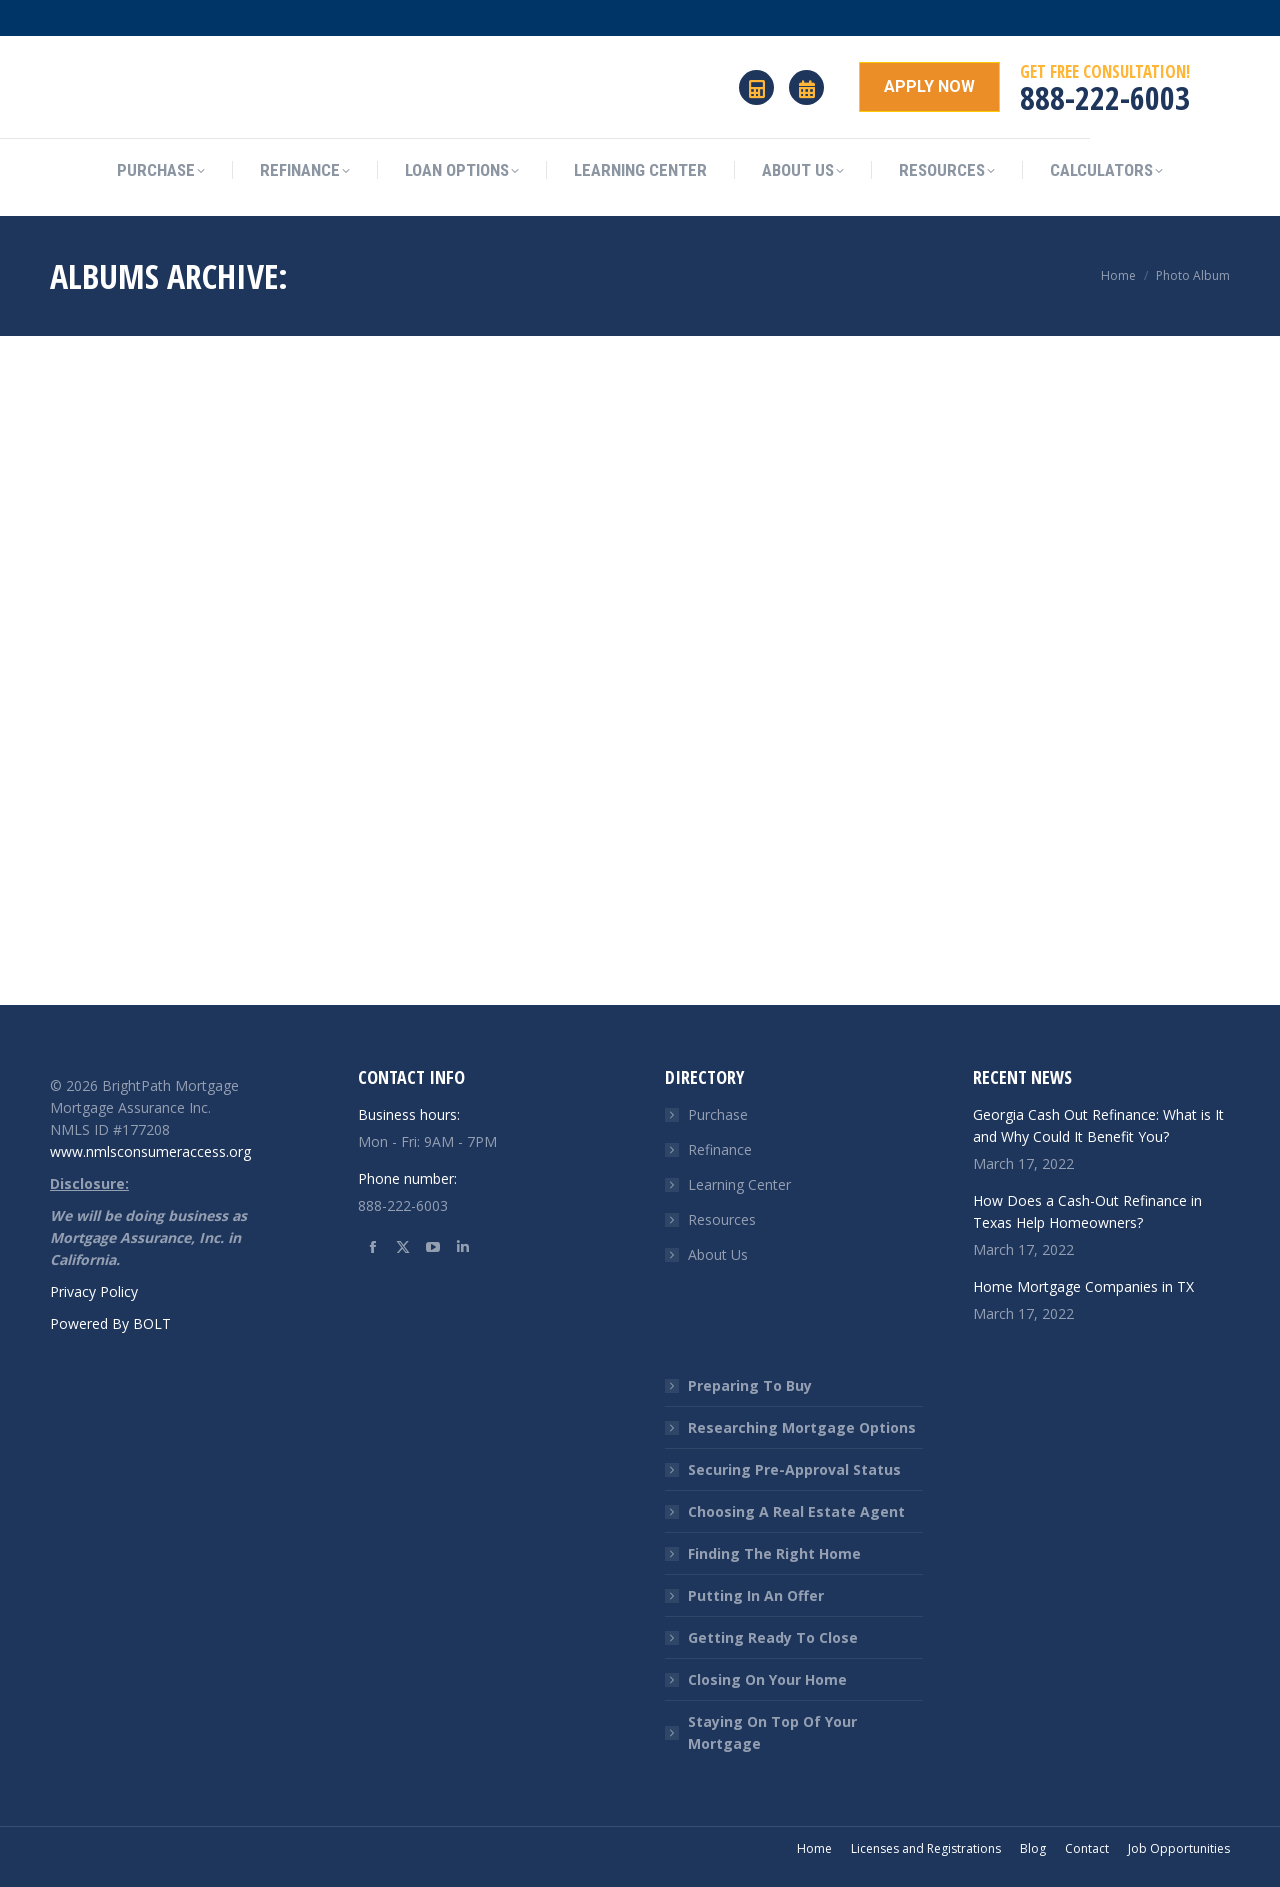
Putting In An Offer (756, 1595)
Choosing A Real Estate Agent (796, 1511)
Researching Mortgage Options (802, 1427)
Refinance (720, 1149)
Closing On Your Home (767, 1679)
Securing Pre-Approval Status (794, 1469)
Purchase (718, 1114)
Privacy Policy (94, 1291)
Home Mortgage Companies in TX (1083, 1286)
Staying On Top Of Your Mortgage (772, 1732)
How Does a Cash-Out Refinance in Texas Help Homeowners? (1087, 1211)
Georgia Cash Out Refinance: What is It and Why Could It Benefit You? (1098, 1125)
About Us (718, 1254)
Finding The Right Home (774, 1553)
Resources (722, 1219)
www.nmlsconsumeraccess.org (150, 1151)
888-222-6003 (1105, 97)
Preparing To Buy (750, 1385)
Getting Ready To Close (773, 1637)
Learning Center (739, 1184)
